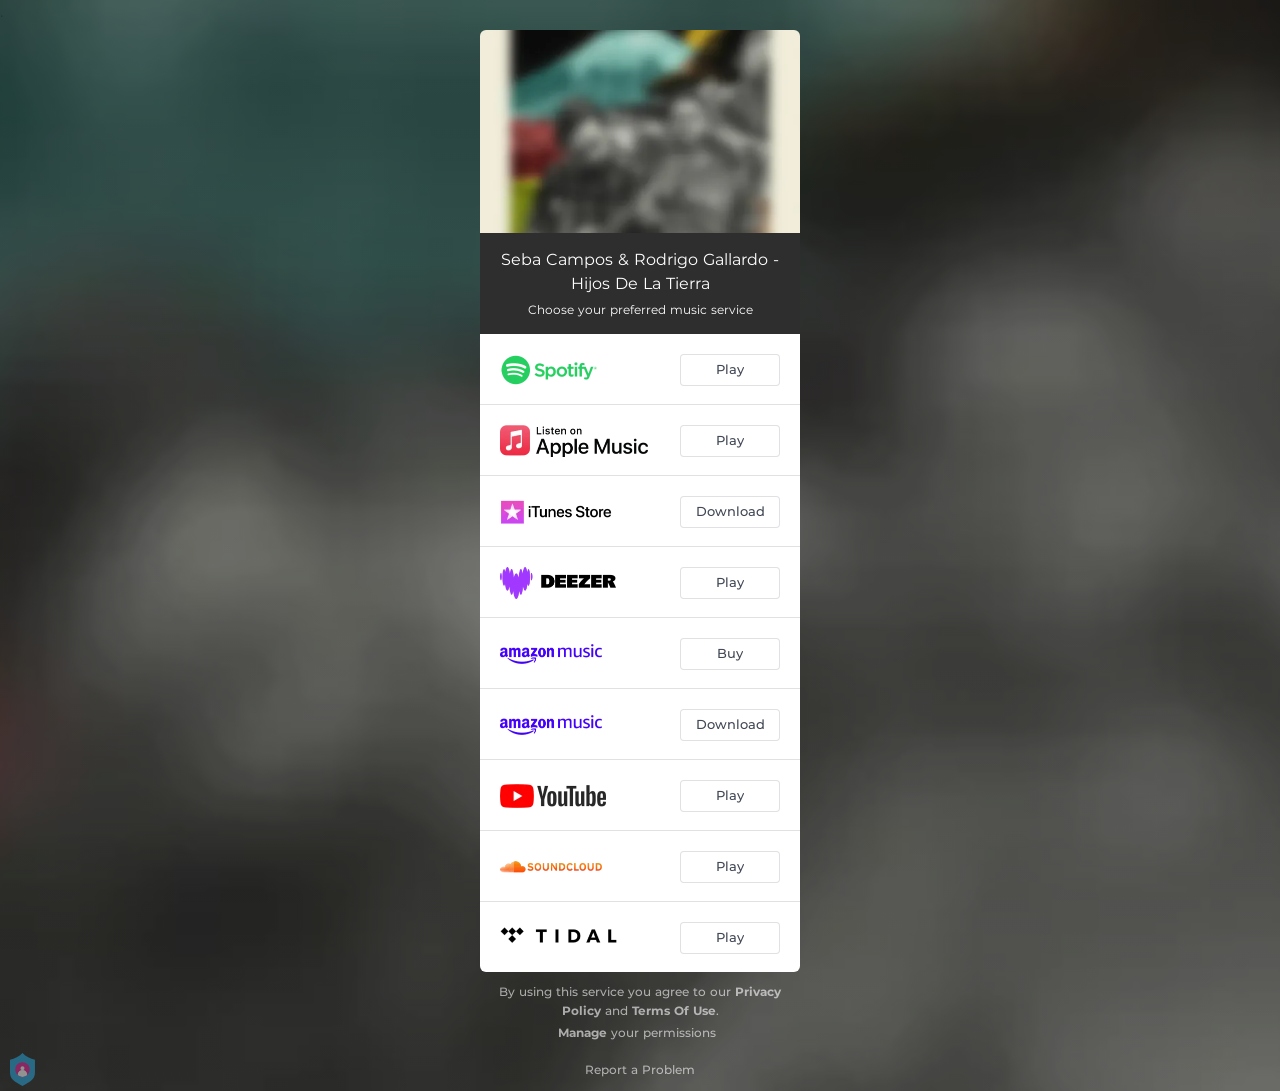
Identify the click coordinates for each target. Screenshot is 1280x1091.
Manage (582, 1032)
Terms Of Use (674, 1010)
